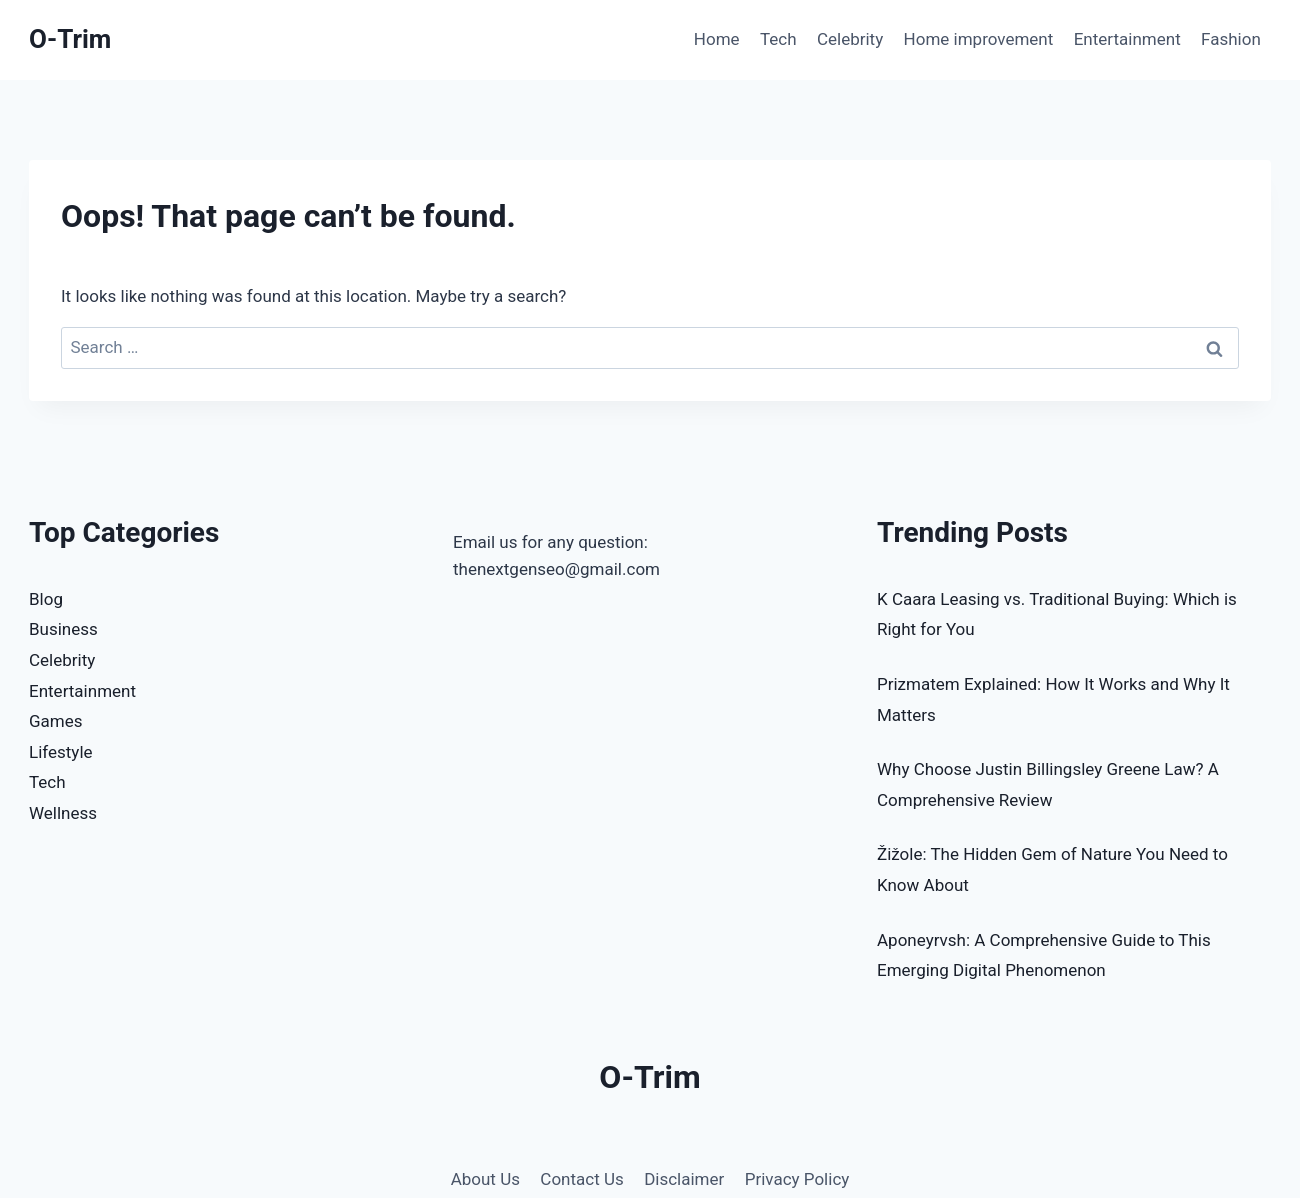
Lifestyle (61, 752)
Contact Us (581, 1179)
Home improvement (979, 39)
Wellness (63, 813)
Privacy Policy (797, 1179)
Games (56, 721)
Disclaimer (684, 1179)
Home (717, 39)
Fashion (1231, 39)
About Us (485, 1179)
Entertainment (1127, 39)
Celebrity (850, 39)
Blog (46, 599)
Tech (778, 39)
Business (63, 629)
